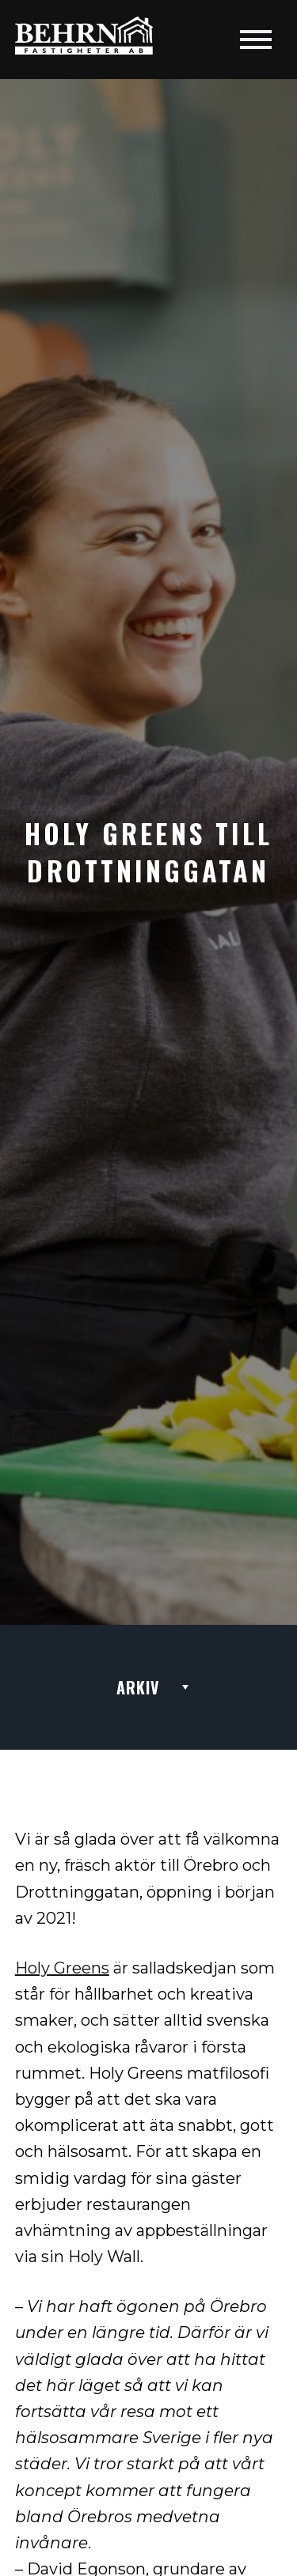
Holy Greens (62, 1967)
